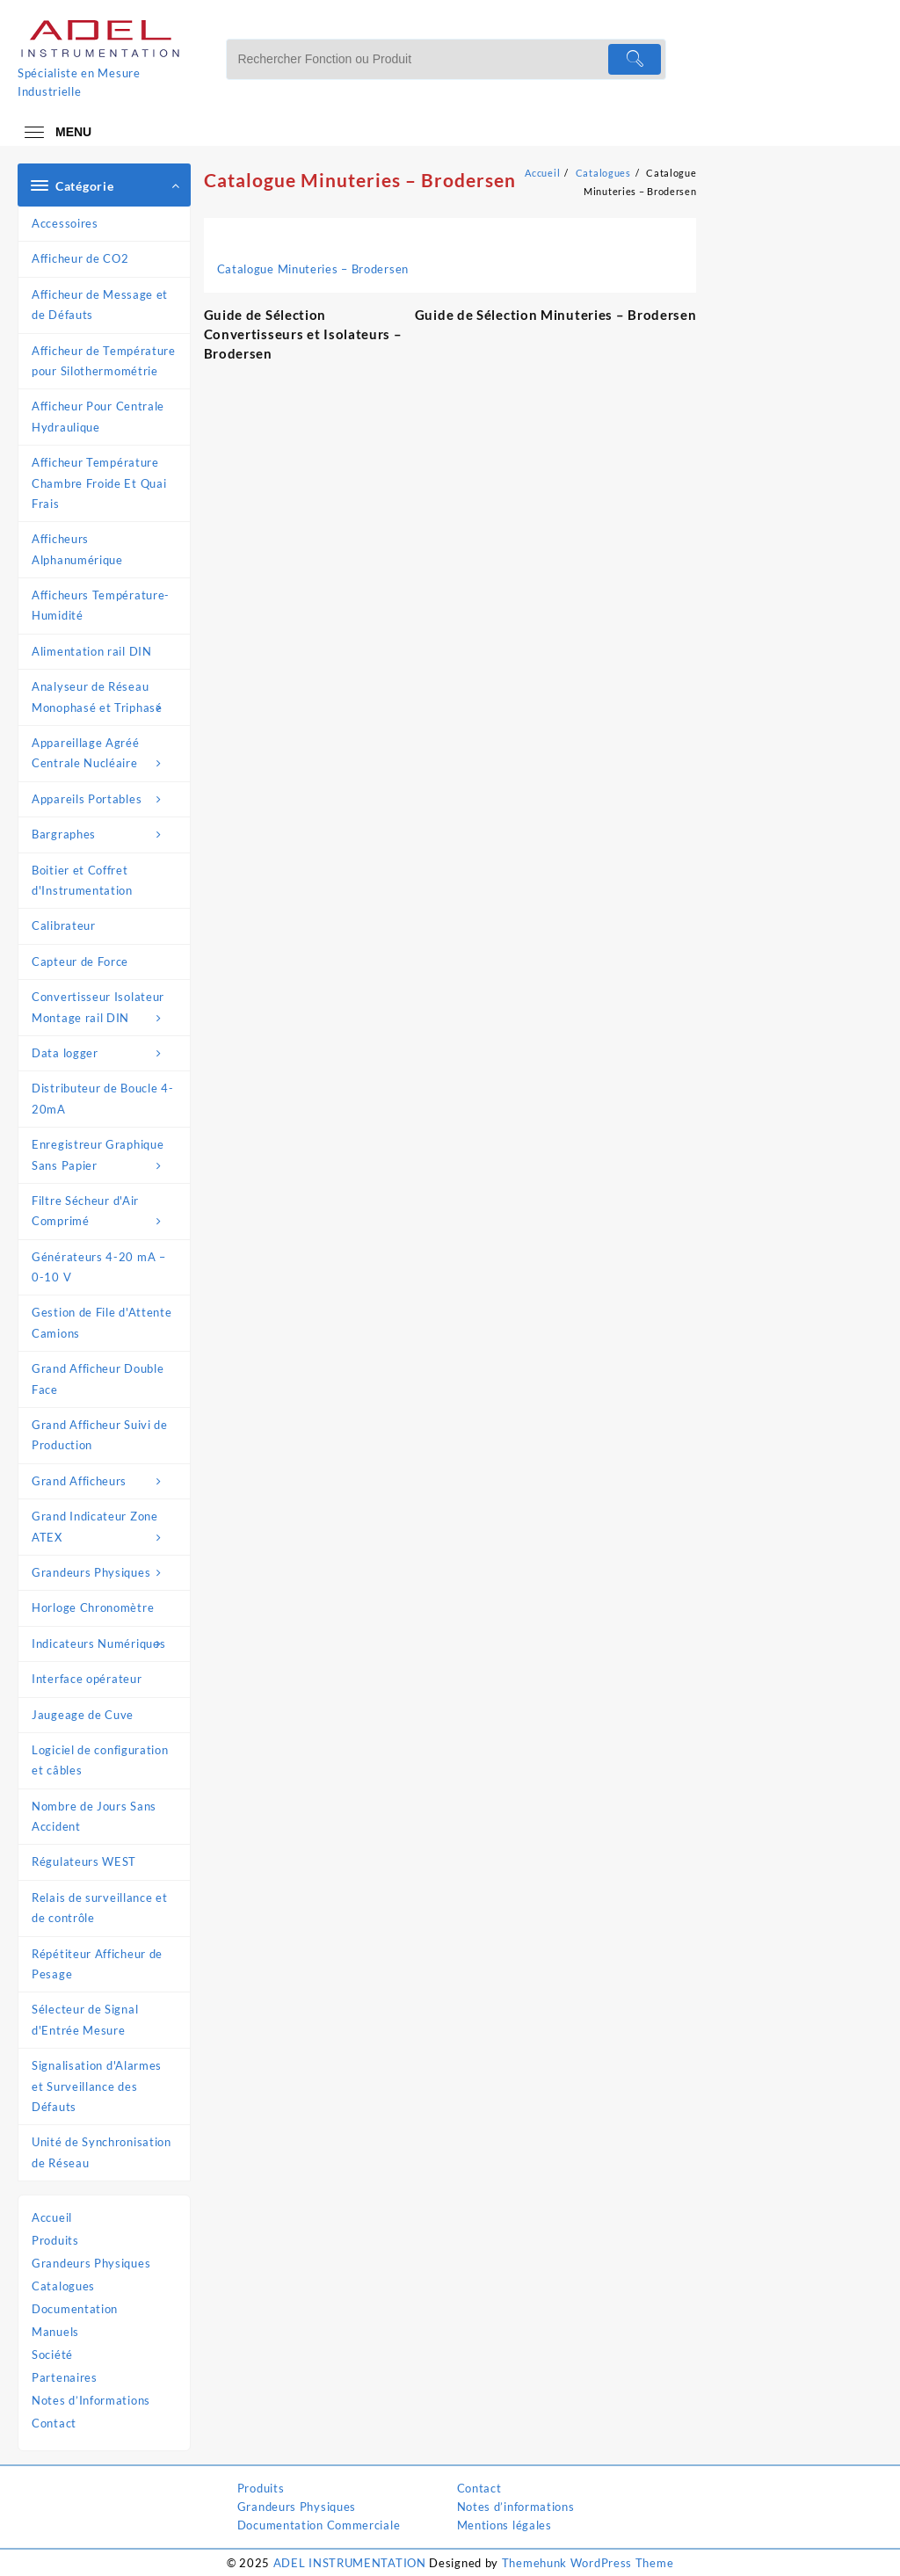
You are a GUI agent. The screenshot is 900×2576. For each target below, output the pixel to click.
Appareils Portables (106, 799)
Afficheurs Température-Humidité (101, 605)
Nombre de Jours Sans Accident (94, 1816)
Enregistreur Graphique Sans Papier (106, 1156)
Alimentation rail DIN (92, 651)
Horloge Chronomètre (93, 1607)
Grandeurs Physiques (106, 1573)
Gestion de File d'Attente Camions (102, 1322)
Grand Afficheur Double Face (97, 1378)
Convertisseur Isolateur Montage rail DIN (106, 1009)
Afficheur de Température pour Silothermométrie (104, 361)
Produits (55, 2240)
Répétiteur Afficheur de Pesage (97, 1964)
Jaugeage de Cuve (83, 1715)
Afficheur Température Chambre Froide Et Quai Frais (99, 483)
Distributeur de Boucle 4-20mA (103, 1098)
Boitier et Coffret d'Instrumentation (82, 880)
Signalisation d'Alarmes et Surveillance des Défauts (97, 2086)
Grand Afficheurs (106, 1481)
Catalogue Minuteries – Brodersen (360, 180)
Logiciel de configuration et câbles (100, 1760)
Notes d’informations (516, 2507)
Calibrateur (64, 925)
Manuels (55, 2332)
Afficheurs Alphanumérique (77, 549)
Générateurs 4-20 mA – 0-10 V (99, 1267)
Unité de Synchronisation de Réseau (101, 2152)
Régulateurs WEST (84, 1861)
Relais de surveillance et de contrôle (100, 1907)
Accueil (52, 2217)
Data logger (106, 1053)
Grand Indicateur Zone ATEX (106, 1528)
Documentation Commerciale (319, 2525)
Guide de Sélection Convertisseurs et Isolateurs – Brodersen (303, 334)
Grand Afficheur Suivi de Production (100, 1435)
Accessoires (65, 223)
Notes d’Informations (91, 2400)
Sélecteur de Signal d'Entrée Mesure (85, 2019)
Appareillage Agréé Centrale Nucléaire (106, 755)
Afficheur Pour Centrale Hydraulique (98, 416)
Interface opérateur (87, 1679)
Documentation (75, 2309)
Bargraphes (106, 834)
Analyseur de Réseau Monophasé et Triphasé (106, 698)
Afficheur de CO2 (80, 258)
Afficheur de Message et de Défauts (100, 304)
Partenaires (65, 2377)
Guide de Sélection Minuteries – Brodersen (556, 315)
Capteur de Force (80, 961)
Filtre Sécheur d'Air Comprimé (106, 1213)
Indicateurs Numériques (106, 1644)
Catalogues (63, 2286)
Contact (54, 2423)
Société (52, 2354)
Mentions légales (504, 2525)
